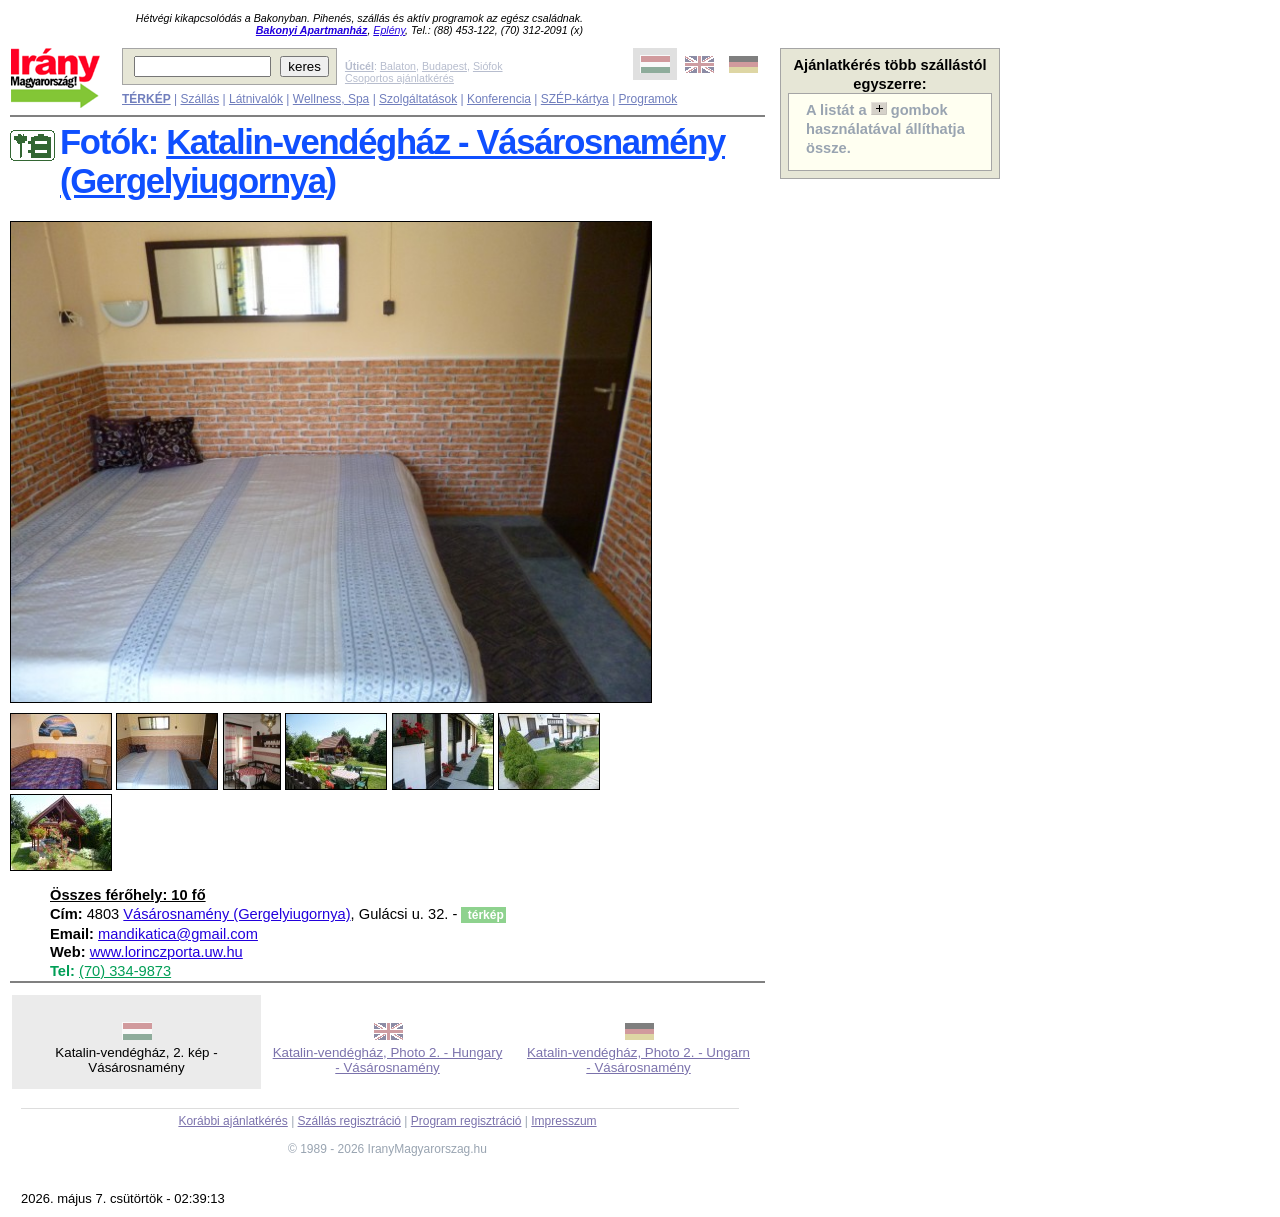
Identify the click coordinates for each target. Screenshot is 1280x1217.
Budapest (444, 66)
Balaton (398, 66)
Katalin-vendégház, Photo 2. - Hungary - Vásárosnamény (388, 1060)
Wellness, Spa (331, 99)
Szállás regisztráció (349, 1121)
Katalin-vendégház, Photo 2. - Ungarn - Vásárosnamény (638, 1060)
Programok (648, 99)
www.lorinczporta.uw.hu (166, 952)
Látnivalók (256, 99)
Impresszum (563, 1121)
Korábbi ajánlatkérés (232, 1121)
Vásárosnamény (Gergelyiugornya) (236, 914)
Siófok (488, 66)
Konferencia (499, 99)
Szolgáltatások (418, 99)
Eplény (389, 30)
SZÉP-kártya (575, 99)
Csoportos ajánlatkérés (399, 78)
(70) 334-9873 (125, 971)
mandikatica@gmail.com (178, 934)
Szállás (199, 99)
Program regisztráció (466, 1121)
